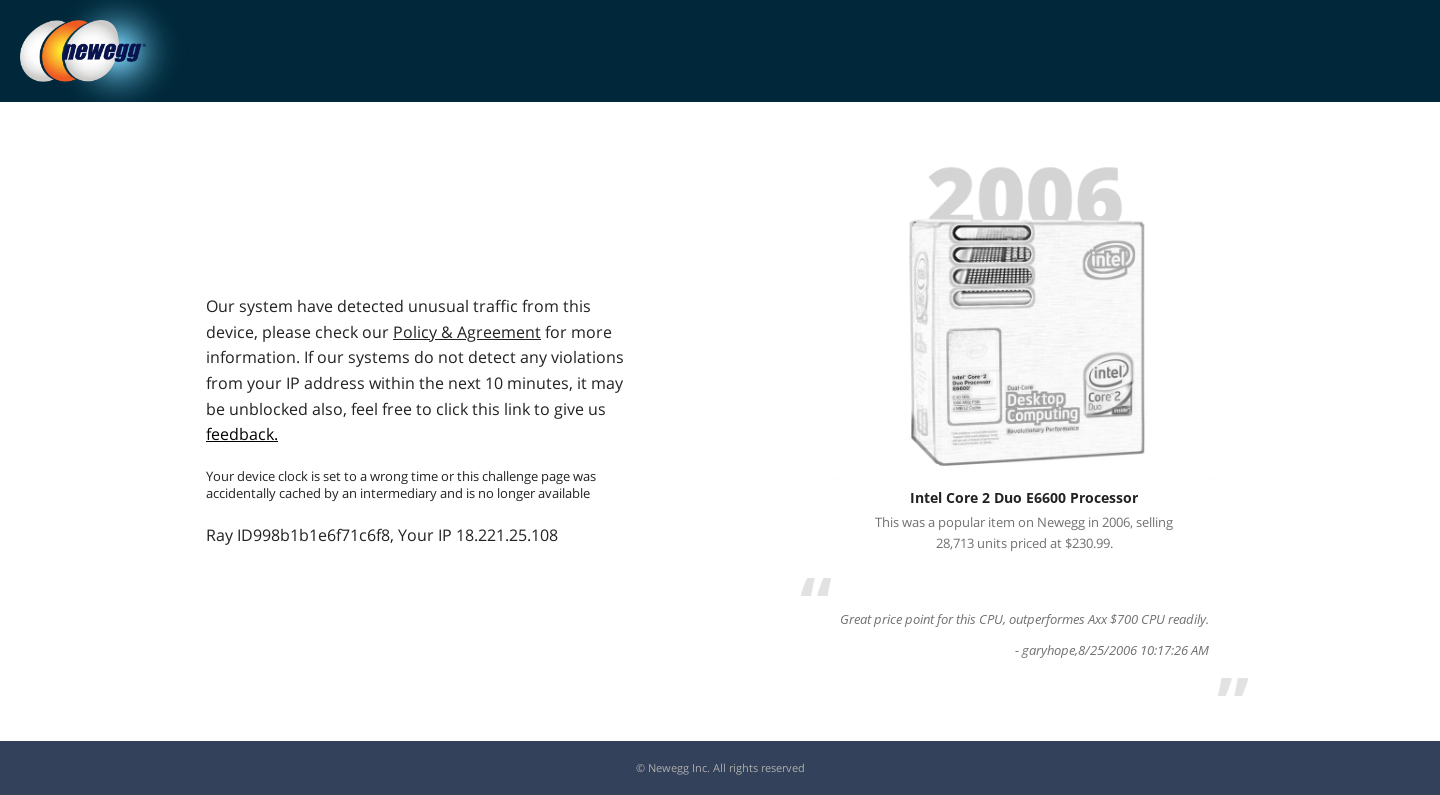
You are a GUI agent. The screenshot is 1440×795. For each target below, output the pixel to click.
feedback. (242, 434)
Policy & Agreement (467, 332)
